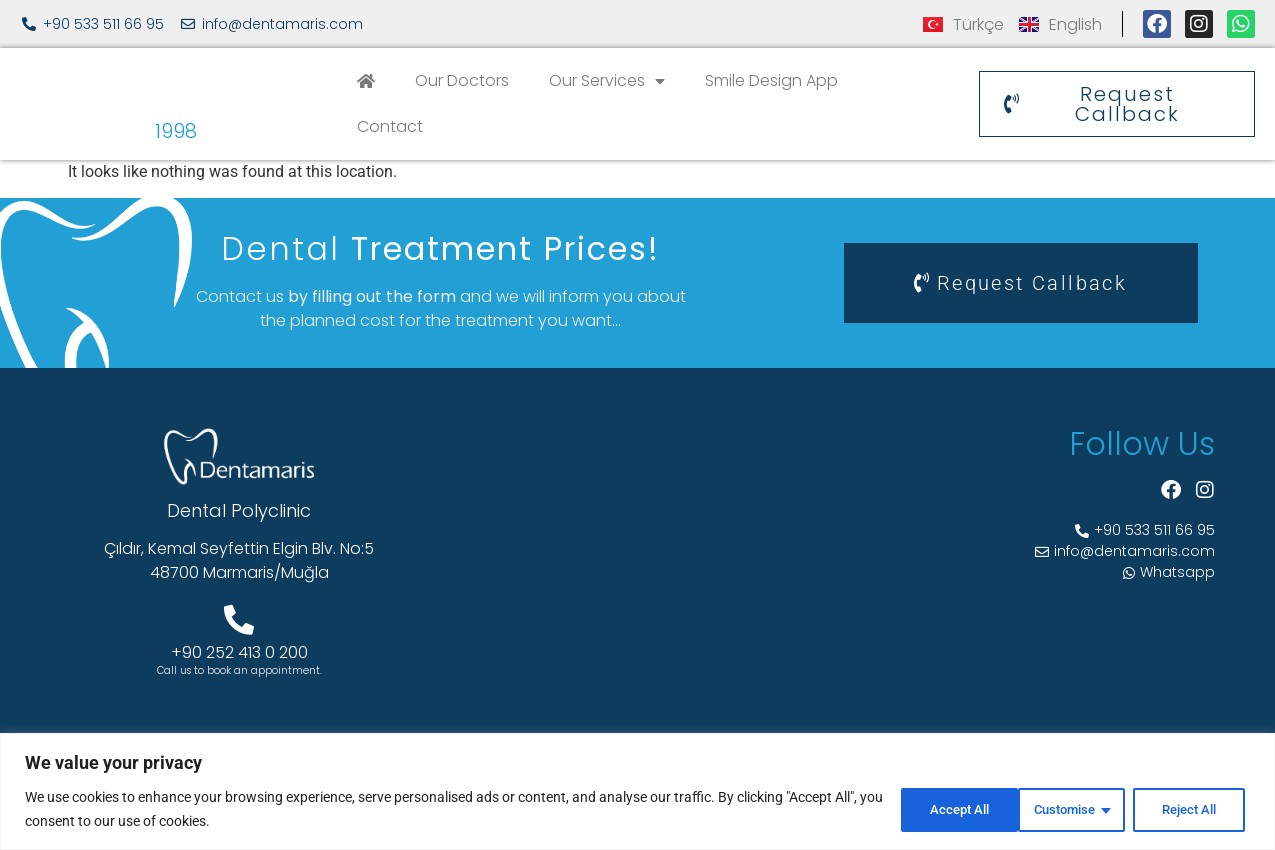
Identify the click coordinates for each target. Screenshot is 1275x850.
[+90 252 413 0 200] (239, 620)
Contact (390, 126)
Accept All (1189, 809)
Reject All (1060, 809)
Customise (929, 809)
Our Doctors (462, 80)
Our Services (607, 81)
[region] (637, 791)
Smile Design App (771, 80)
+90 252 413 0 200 (239, 652)
